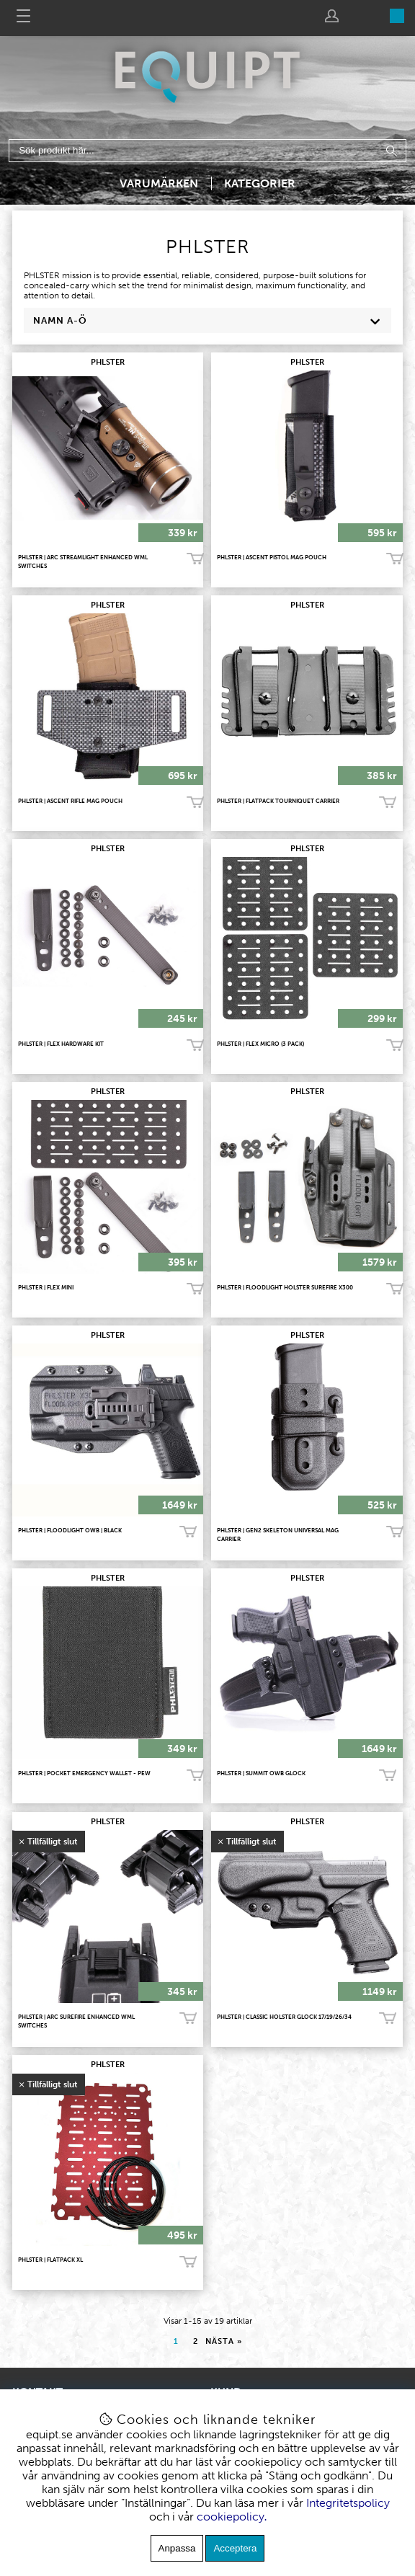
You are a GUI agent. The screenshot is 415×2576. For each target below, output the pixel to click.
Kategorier (259, 183)
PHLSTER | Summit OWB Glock (261, 1773)
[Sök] (207, 150)
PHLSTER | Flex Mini (45, 1287)
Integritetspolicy (348, 2503)
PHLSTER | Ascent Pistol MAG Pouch (271, 557)
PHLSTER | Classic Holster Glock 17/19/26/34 (284, 2016)
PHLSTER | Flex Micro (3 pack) (260, 1043)
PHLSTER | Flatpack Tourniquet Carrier (278, 800)
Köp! (387, 802)
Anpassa (177, 2548)
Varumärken (159, 183)
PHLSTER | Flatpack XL (50, 2259)
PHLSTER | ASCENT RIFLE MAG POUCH (70, 800)
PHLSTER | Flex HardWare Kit (61, 1043)
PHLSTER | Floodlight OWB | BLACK (70, 1530)
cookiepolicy (230, 2516)
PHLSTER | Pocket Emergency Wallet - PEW (84, 1773)
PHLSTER (108, 362)
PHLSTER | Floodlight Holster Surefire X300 (285, 1287)
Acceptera (234, 2548)
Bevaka (188, 2019)
